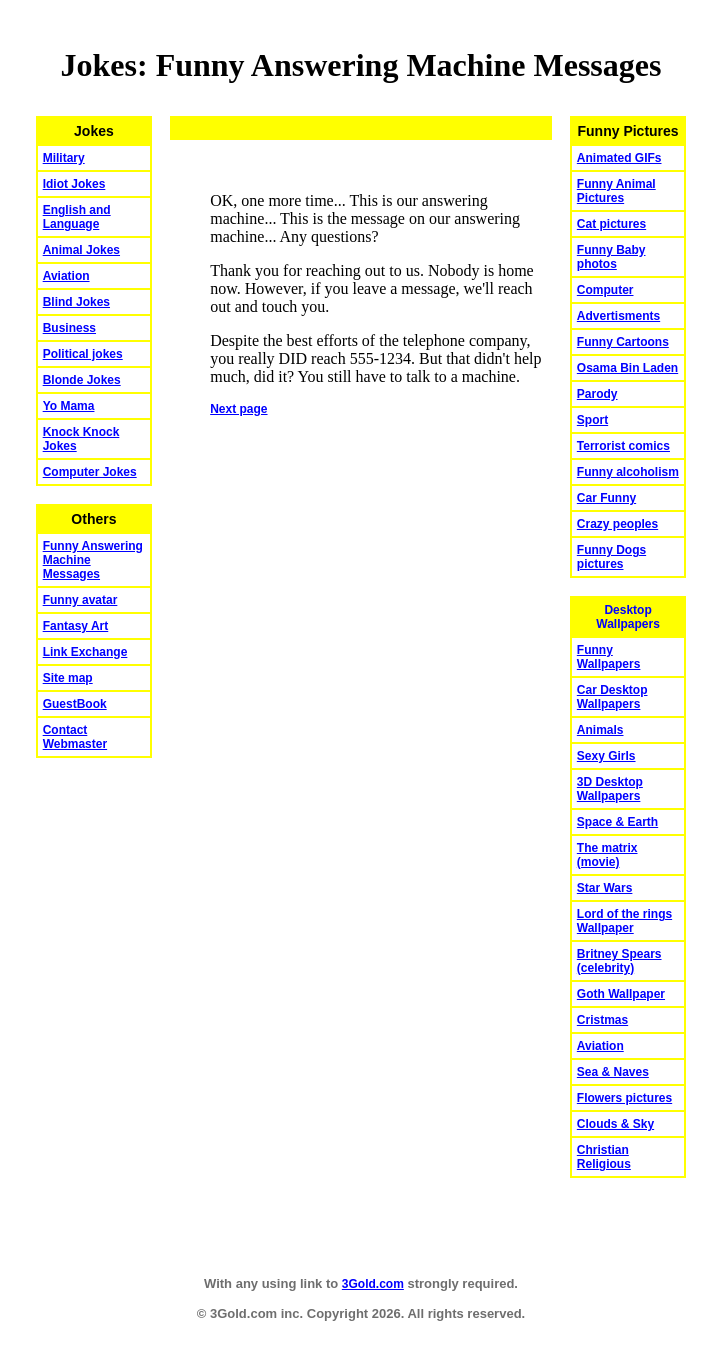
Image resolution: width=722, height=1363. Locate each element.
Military (64, 158)
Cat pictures (611, 224)
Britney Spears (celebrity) (619, 961)
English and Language (77, 217)
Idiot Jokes (74, 184)
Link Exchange (85, 652)
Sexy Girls (606, 756)
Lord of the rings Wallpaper (624, 921)
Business (69, 328)
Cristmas (602, 1020)
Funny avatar (80, 600)
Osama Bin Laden (627, 368)
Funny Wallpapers (609, 657)
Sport (592, 420)
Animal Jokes (81, 250)
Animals (600, 730)
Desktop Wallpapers (628, 617)
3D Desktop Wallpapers (610, 789)
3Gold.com (373, 1284)
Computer (605, 290)
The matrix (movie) (607, 855)
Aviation (66, 276)
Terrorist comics (623, 446)
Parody (597, 394)
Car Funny (606, 498)
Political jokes (83, 354)
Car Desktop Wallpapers (612, 697)
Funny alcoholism (628, 472)
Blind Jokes (76, 302)
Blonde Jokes (82, 380)
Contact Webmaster (75, 737)
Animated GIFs (619, 158)
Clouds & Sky (615, 1124)
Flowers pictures (624, 1098)
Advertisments (618, 316)
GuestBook (75, 704)
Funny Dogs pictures (611, 557)
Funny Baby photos (611, 257)
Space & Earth (617, 822)
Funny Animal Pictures (616, 191)
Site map (68, 678)
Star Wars (605, 888)
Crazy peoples (617, 524)
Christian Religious (604, 1157)
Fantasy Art (76, 626)
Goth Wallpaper (621, 994)
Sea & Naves (613, 1072)
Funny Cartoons (623, 342)
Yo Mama (69, 406)
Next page (238, 409)
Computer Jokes (90, 472)
